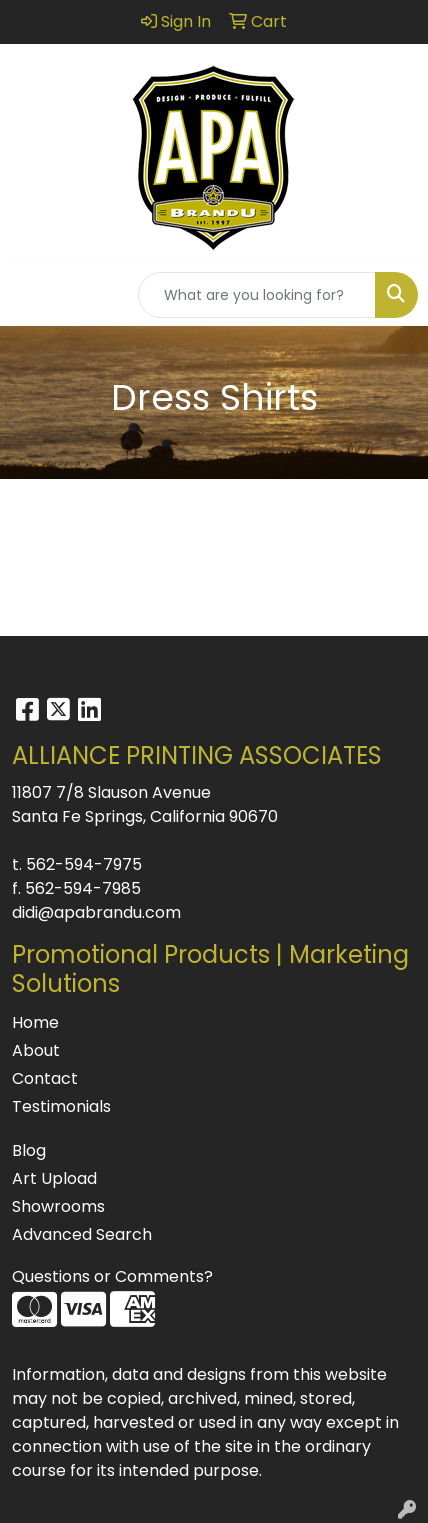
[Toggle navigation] (31, 295)
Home (35, 1022)
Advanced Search (82, 1234)
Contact (45, 1078)
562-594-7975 (84, 864)
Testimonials (61, 1106)
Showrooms (58, 1206)
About (36, 1050)
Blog (29, 1150)
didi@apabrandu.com (96, 912)
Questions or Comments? (112, 1276)
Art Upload (54, 1178)
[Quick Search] (257, 295)
